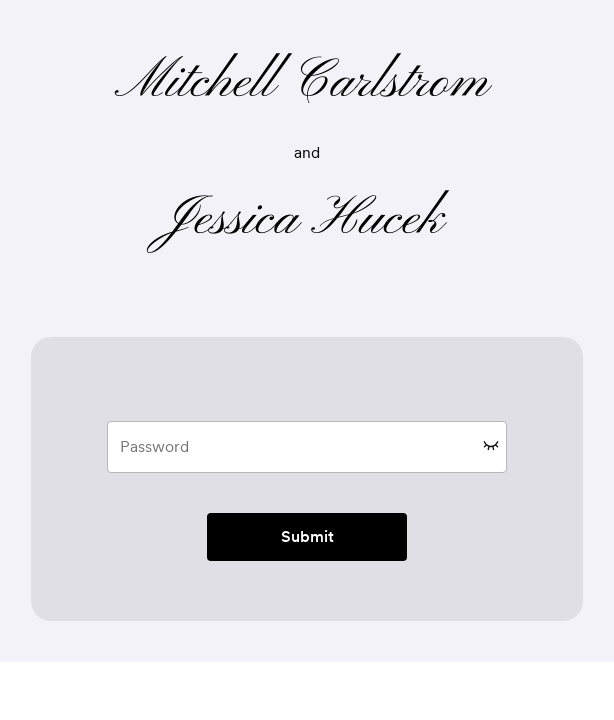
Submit (307, 536)
